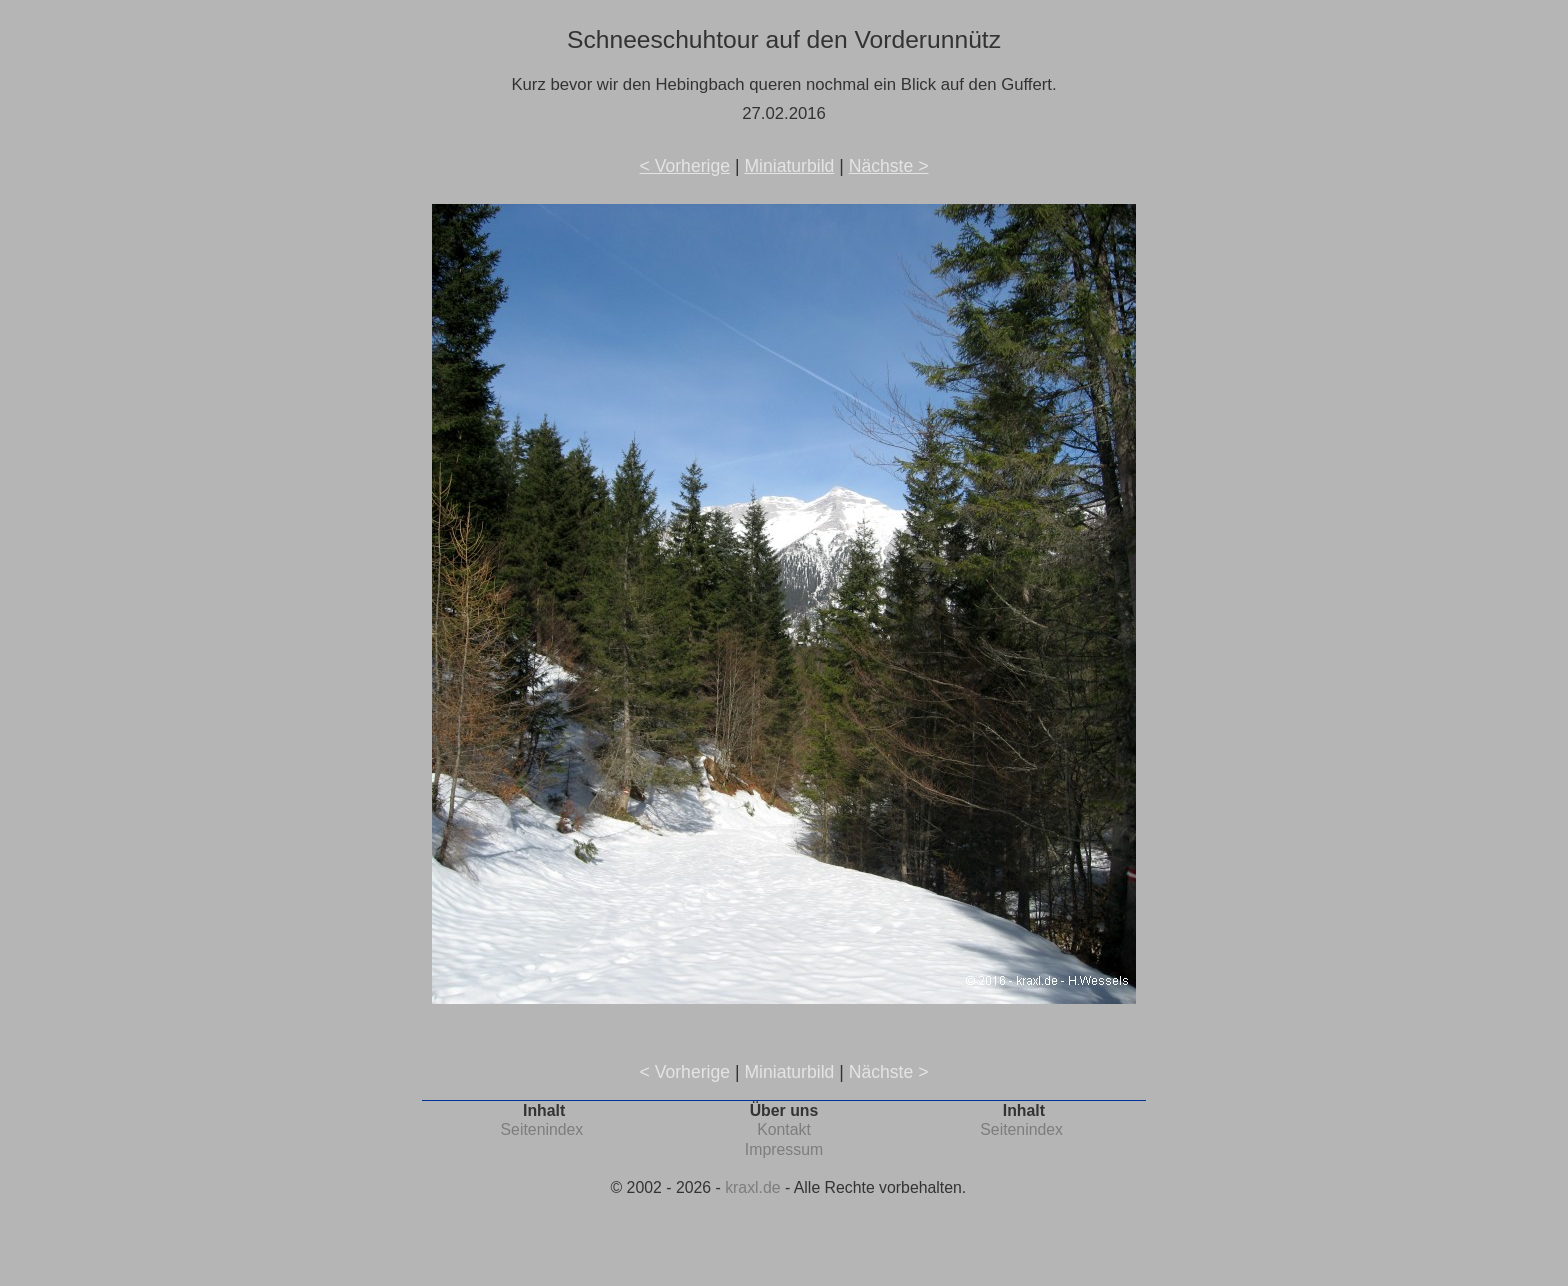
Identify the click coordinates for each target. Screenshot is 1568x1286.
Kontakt (784, 1129)
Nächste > (889, 166)
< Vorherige (685, 166)
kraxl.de (752, 1187)
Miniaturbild (789, 166)
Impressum (784, 1149)
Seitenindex (542, 1129)
